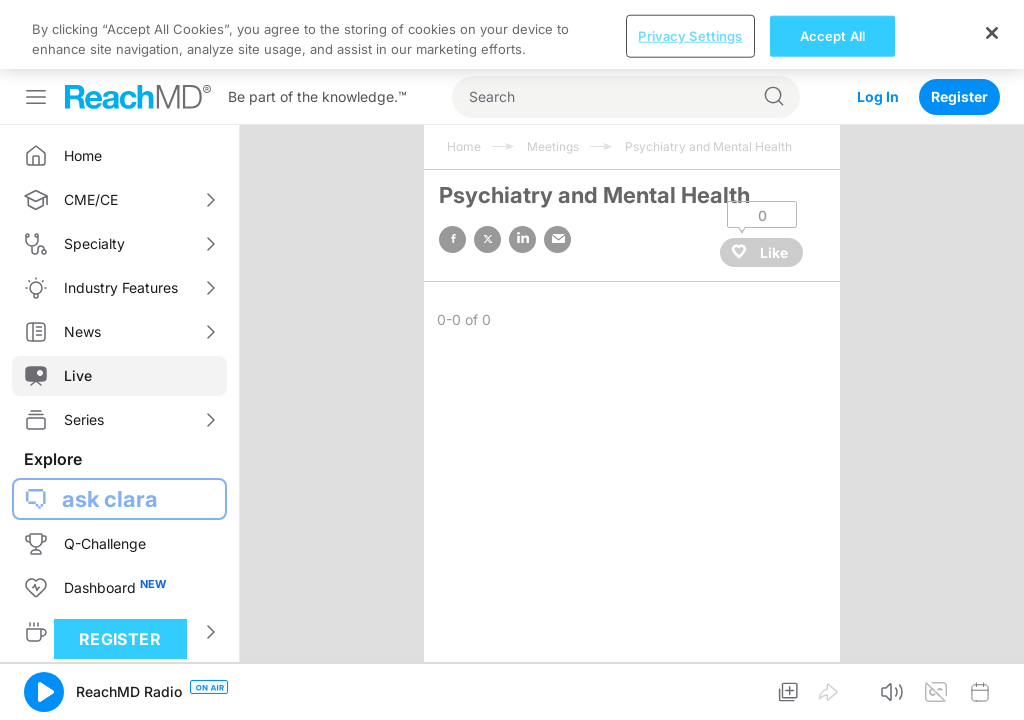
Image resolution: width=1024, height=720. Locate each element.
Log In (878, 96)
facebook (452, 239)
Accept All (832, 35)
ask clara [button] (110, 499)
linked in (522, 239)
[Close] (992, 33)
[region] (512, 34)
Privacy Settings (690, 35)
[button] (44, 692)
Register (959, 96)
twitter (487, 239)
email (557, 239)
